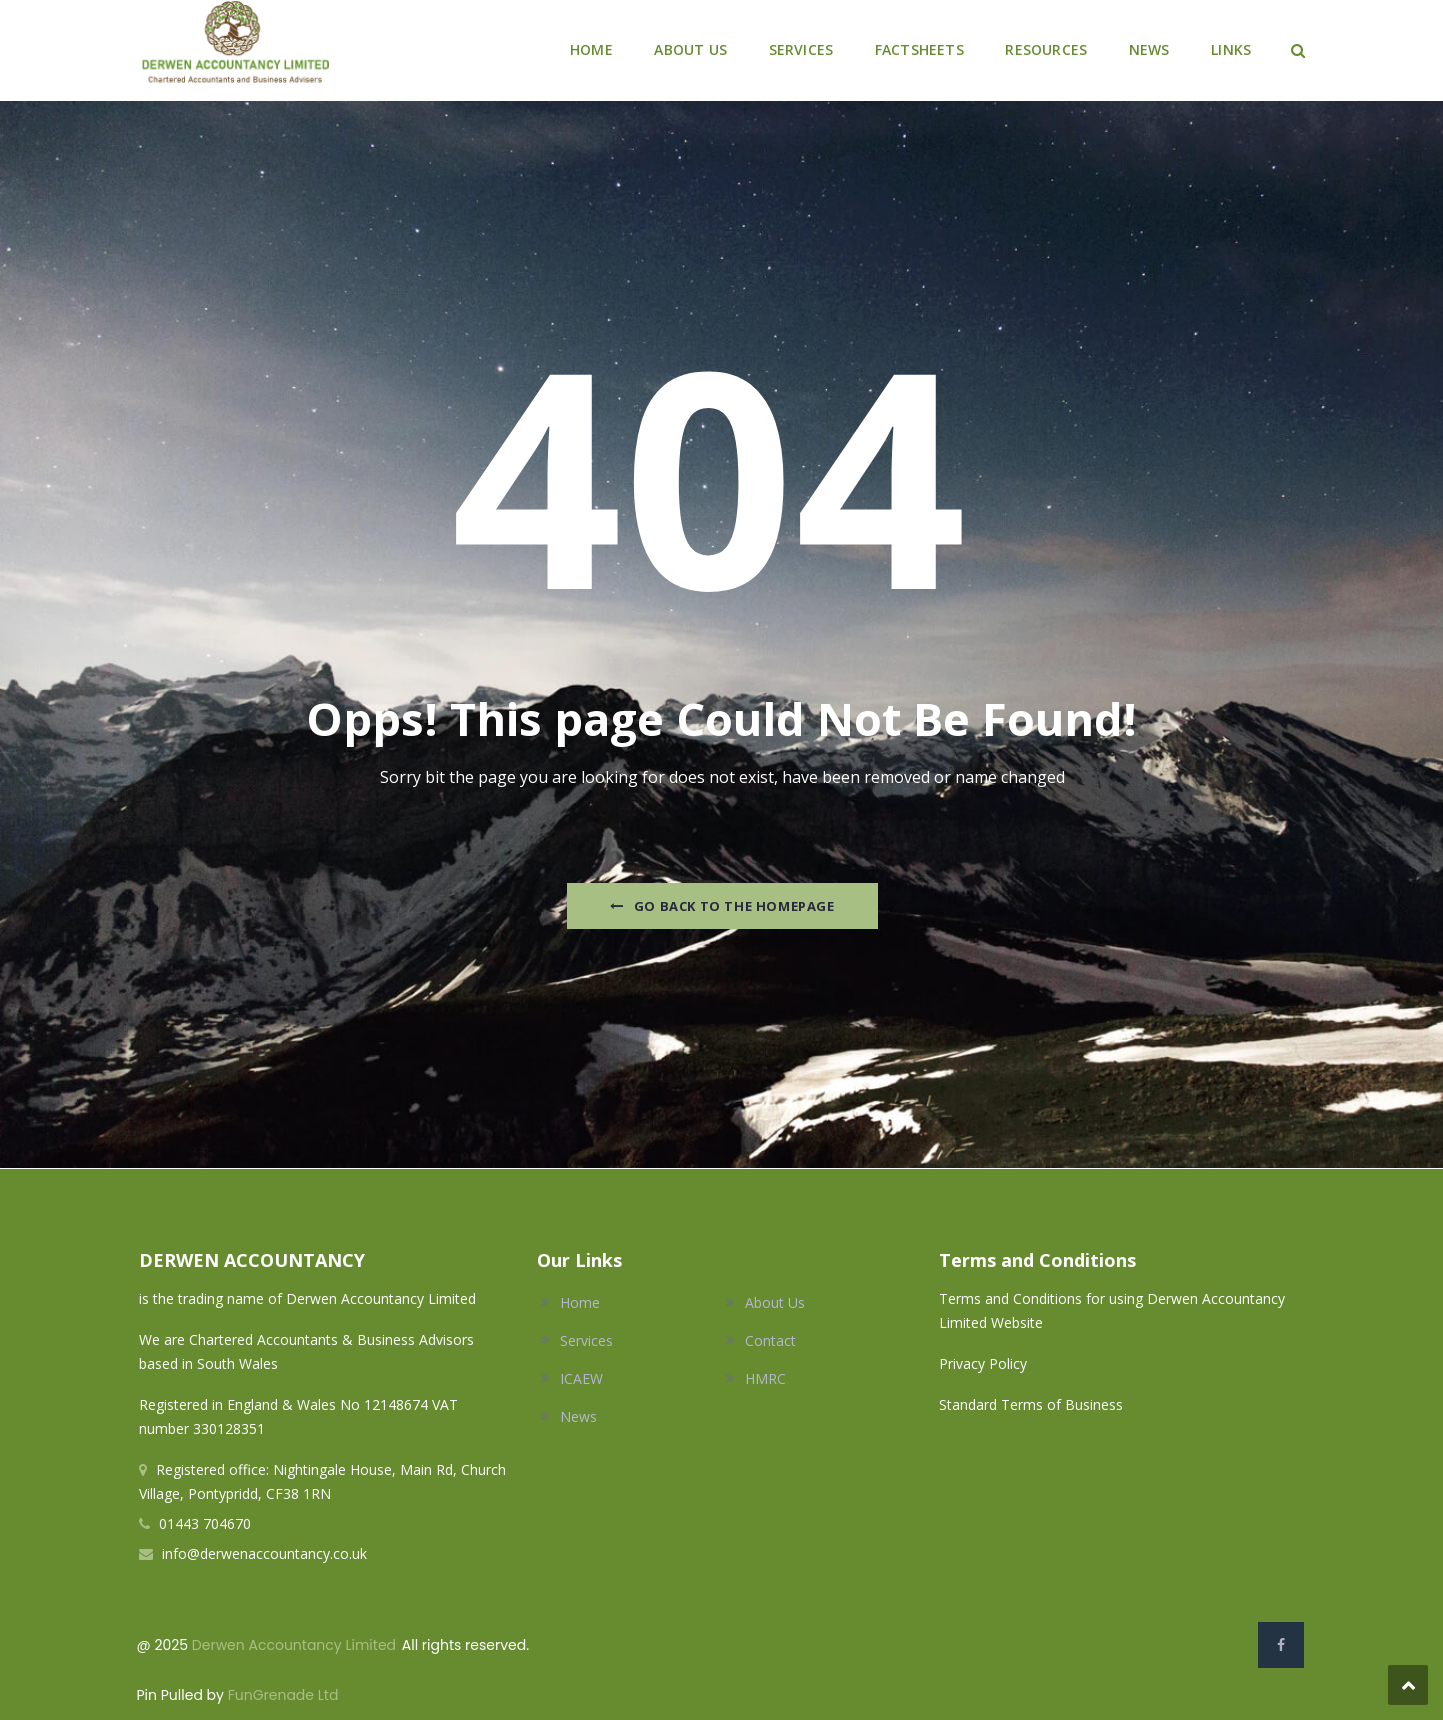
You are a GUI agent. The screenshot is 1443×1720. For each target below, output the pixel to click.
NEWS (1149, 49)
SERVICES (801, 49)
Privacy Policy (985, 1363)
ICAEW (581, 1378)
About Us (775, 1302)
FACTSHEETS (919, 49)
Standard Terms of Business (1031, 1404)
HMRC (765, 1378)
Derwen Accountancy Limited (294, 1645)
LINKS (1231, 49)
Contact (770, 1340)
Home (580, 1302)
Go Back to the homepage (722, 906)
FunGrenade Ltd (283, 1695)
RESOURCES (1046, 49)
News (578, 1416)
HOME (591, 49)
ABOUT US (690, 49)
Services (586, 1340)
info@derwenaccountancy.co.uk (264, 1553)
